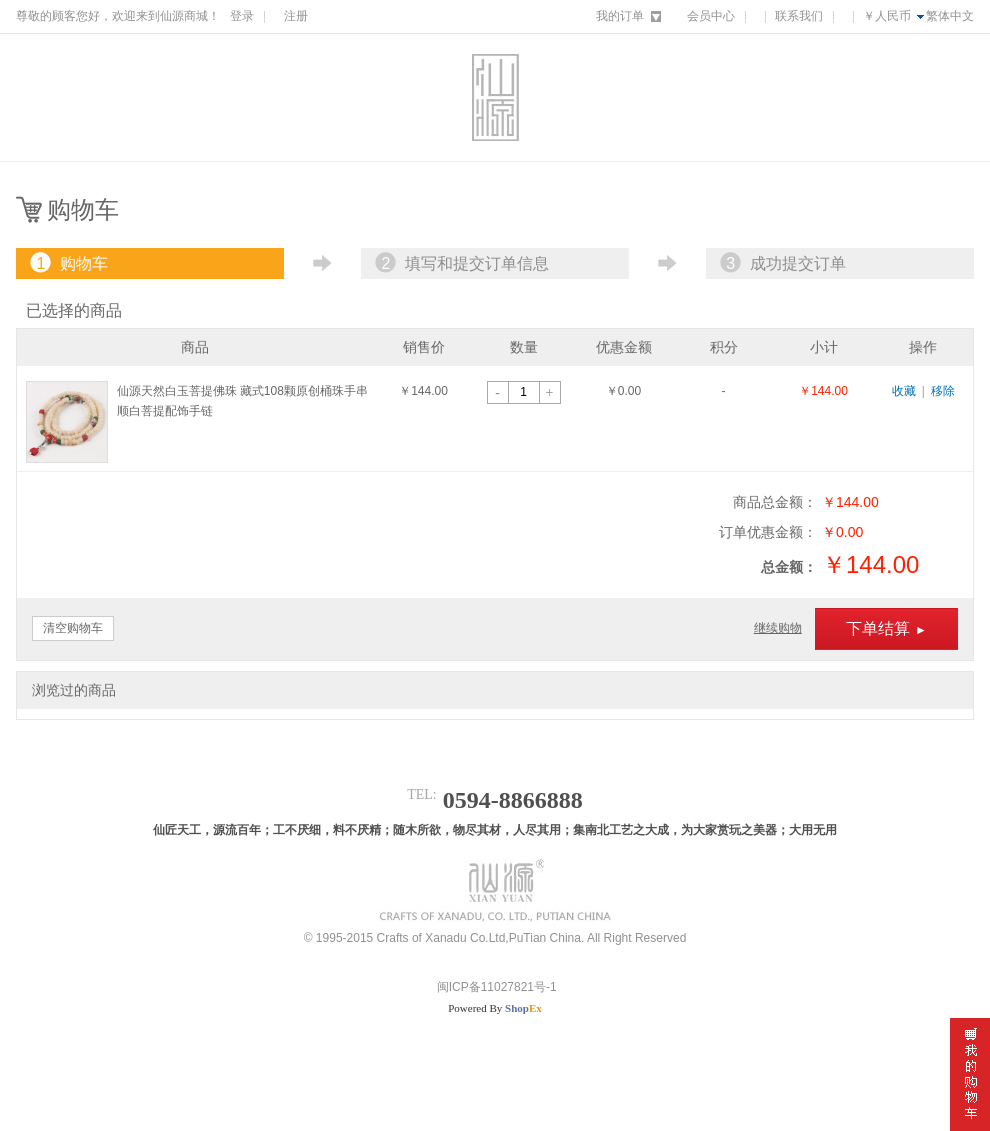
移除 (943, 391)
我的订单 (620, 16)
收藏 (904, 391)
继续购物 (778, 628)
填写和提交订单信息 (460, 263)
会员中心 (711, 16)
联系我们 (799, 16)
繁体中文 (950, 16)
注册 (296, 16)
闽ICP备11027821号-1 (494, 987)
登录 (242, 16)
